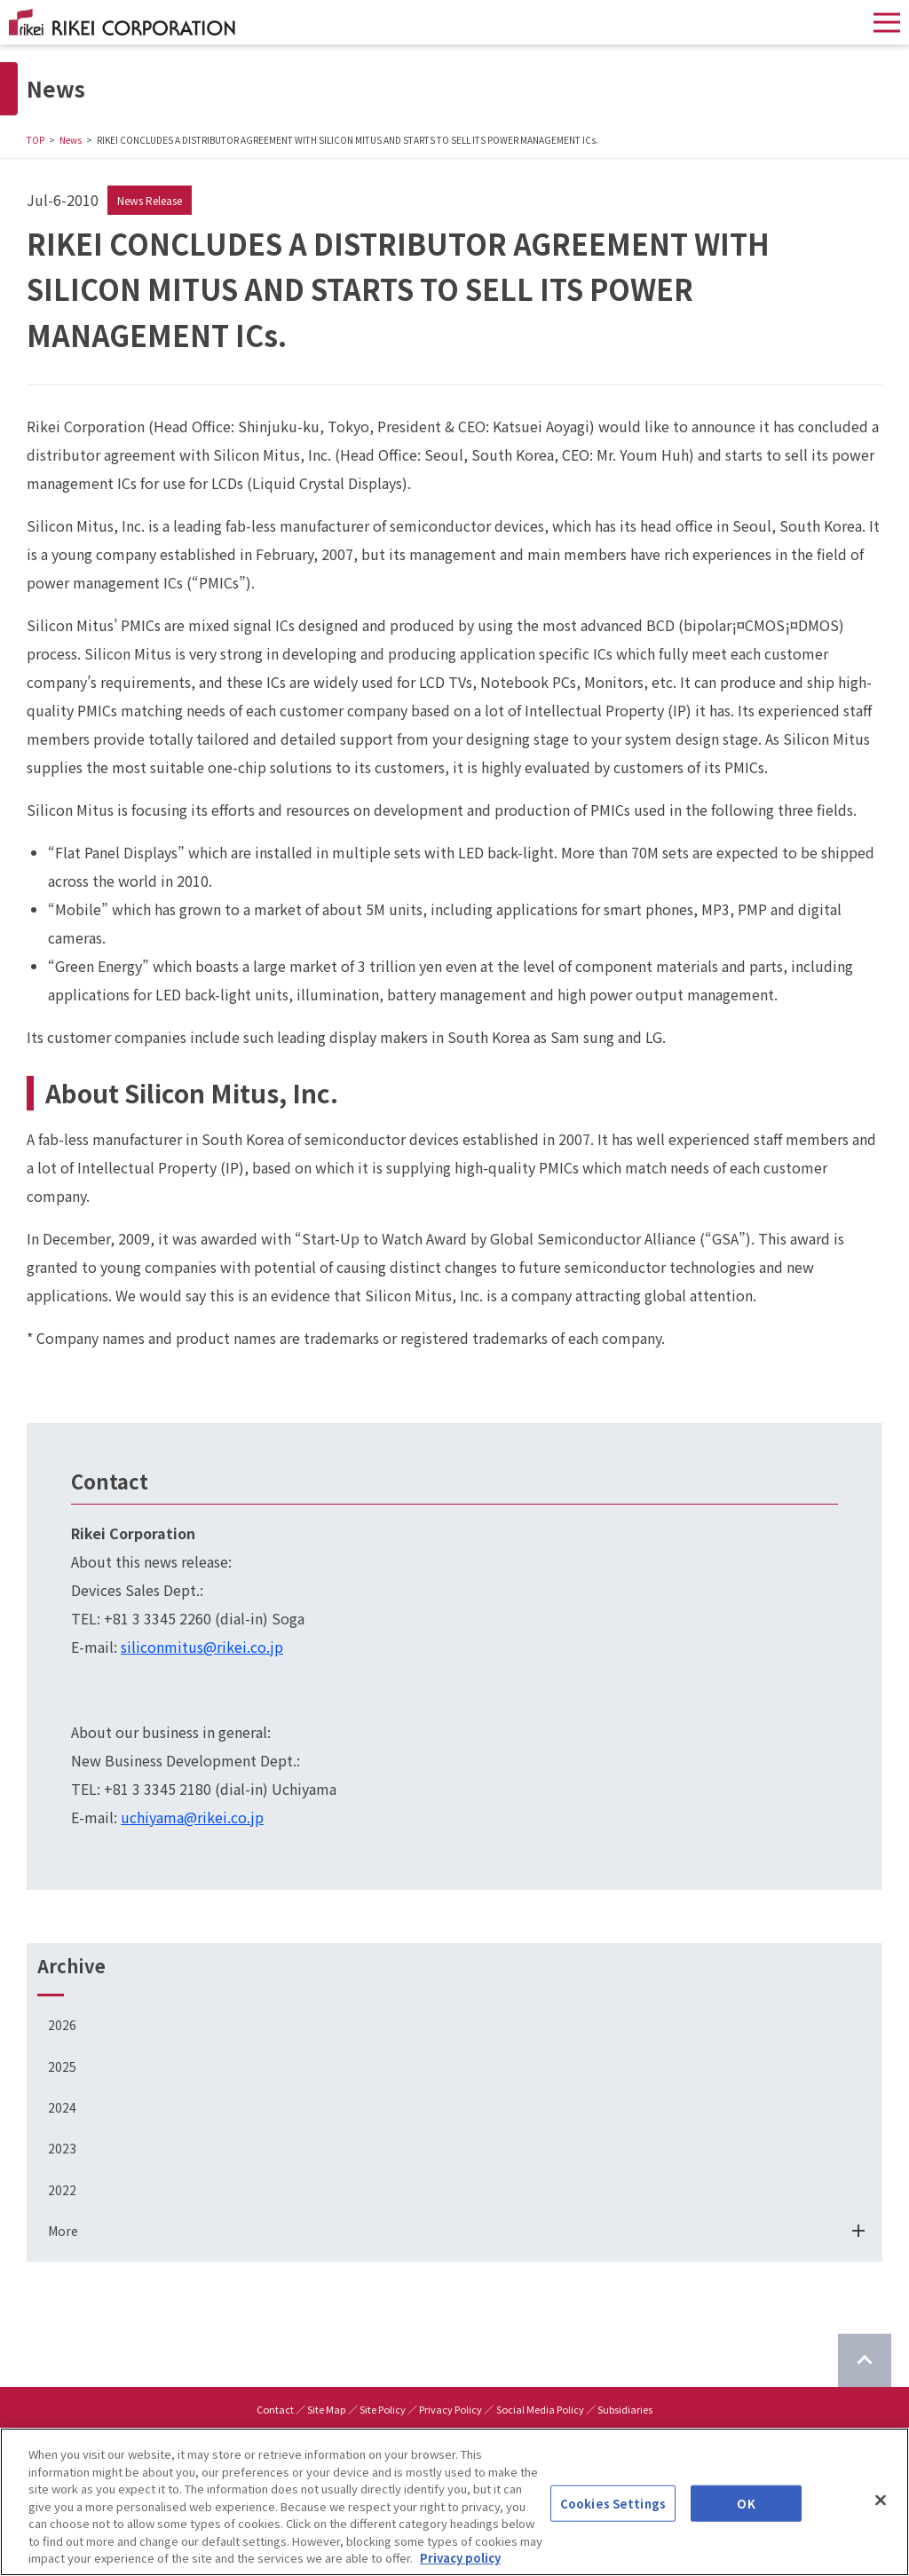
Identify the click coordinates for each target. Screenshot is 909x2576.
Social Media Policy (540, 2409)
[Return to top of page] (864, 2360)
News (70, 139)
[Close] (880, 2504)
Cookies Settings (613, 2508)
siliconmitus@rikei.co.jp (202, 1646)
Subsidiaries (624, 2409)
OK (746, 2508)
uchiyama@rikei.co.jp (192, 1817)
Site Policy (383, 2409)
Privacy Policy (450, 2409)
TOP (35, 139)
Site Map (326, 2409)
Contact (275, 2409)
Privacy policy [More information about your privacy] (460, 2563)
